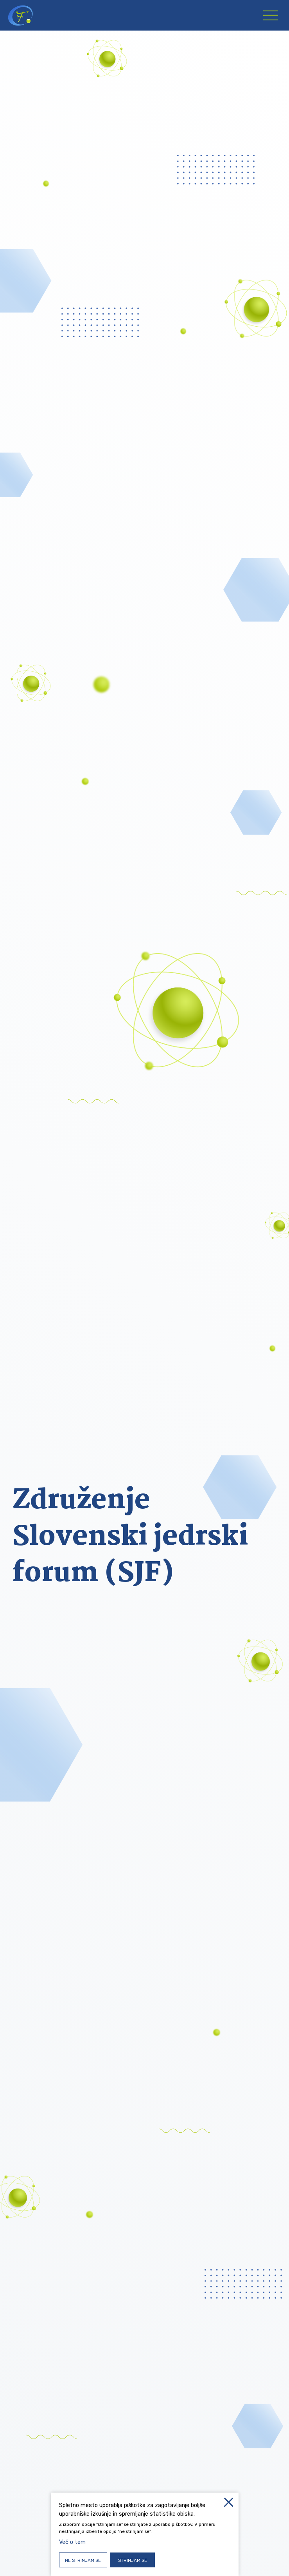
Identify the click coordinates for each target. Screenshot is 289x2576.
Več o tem (72, 2542)
